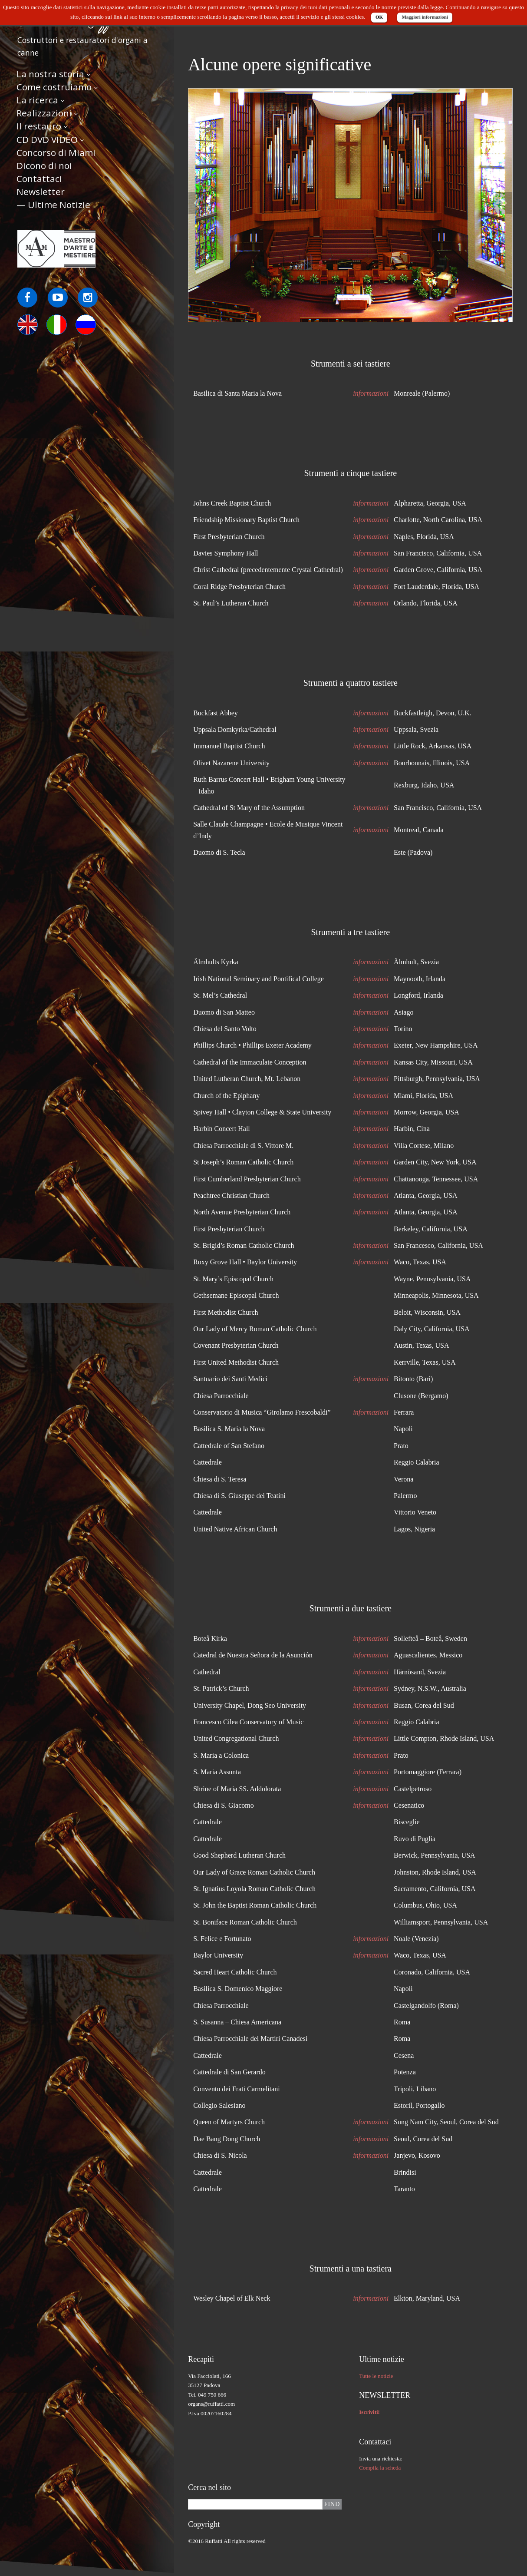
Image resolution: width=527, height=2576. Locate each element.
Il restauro (38, 126)
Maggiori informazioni (425, 17)
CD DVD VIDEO (47, 139)
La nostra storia (50, 74)
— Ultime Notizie (53, 204)
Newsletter (40, 191)
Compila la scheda (380, 2467)
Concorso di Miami (56, 152)
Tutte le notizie (376, 2376)
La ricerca (37, 100)
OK (379, 17)
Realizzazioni (44, 113)
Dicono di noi (44, 165)
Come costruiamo (54, 87)
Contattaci (39, 178)
